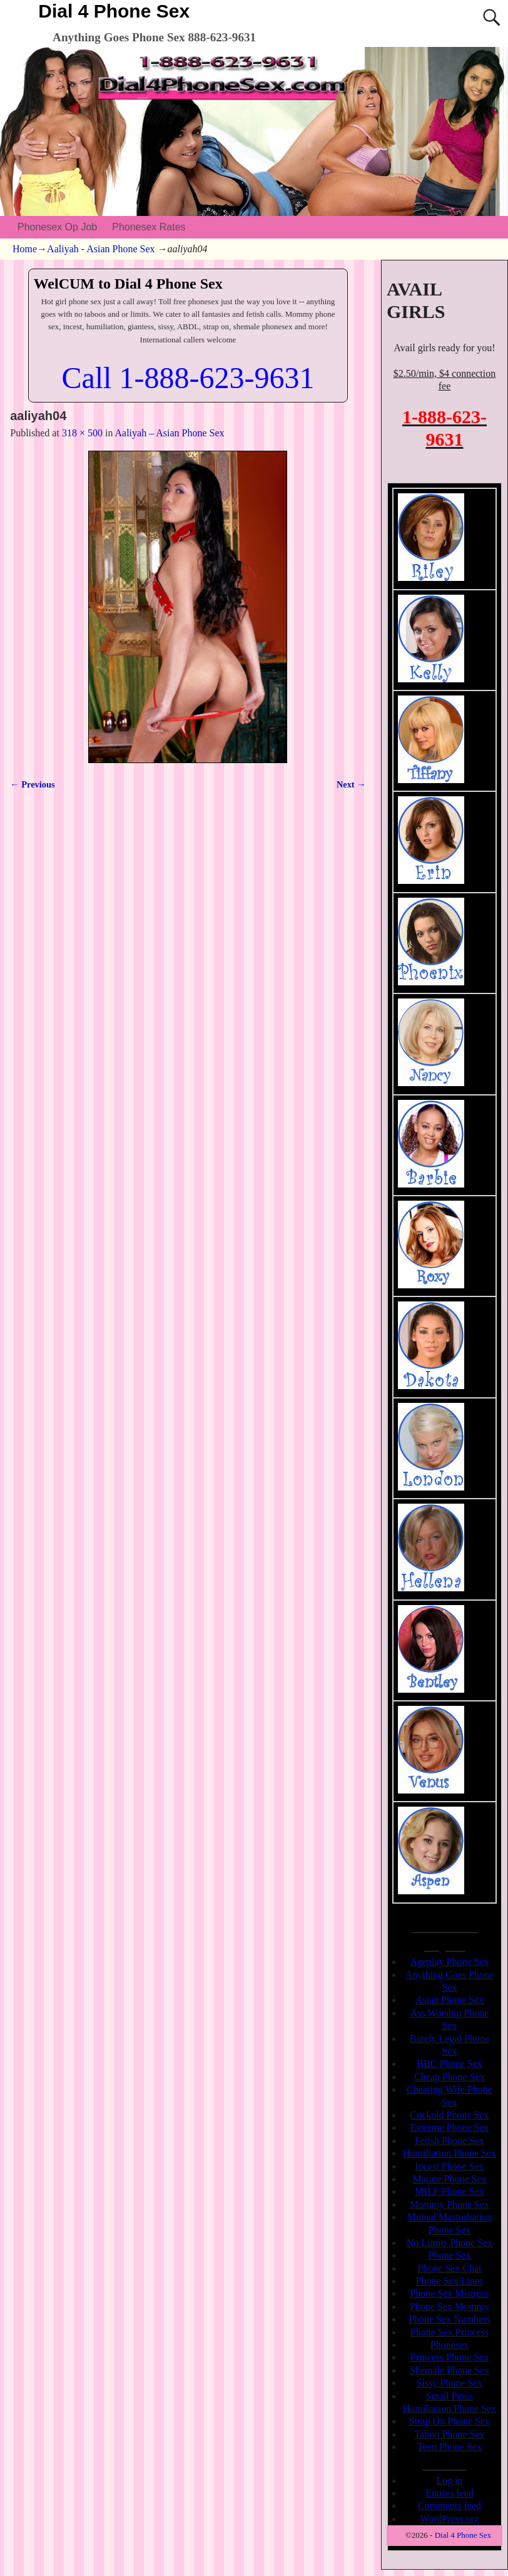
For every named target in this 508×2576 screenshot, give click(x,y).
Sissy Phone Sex (450, 2383)
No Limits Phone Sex (449, 2242)
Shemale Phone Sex (449, 2370)
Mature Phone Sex (449, 2178)
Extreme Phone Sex (449, 2127)
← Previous (32, 784)
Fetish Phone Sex (449, 2140)
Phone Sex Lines (450, 2281)
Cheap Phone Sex (449, 2076)
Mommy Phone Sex (449, 2204)
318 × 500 (82, 433)
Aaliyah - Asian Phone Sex (101, 249)
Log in (449, 2480)
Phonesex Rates (148, 227)
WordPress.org (449, 2518)
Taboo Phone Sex (450, 2434)
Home (25, 249)
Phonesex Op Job (57, 227)
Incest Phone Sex (449, 2166)
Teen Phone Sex (449, 2446)
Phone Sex (449, 2255)
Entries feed (449, 2493)
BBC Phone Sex (449, 2063)
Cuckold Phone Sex (449, 2115)
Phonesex (449, 2344)
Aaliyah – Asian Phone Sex (170, 433)
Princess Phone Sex (449, 2357)
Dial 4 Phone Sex (114, 11)
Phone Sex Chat (449, 2268)
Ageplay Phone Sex (449, 1961)
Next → (351, 784)
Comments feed (449, 2505)
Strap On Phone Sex (449, 2421)
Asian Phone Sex (449, 1999)
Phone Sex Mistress (449, 2293)
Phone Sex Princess (449, 2332)
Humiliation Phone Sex (449, 2153)
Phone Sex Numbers (449, 2319)
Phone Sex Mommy (449, 2306)
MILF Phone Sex (449, 2191)
